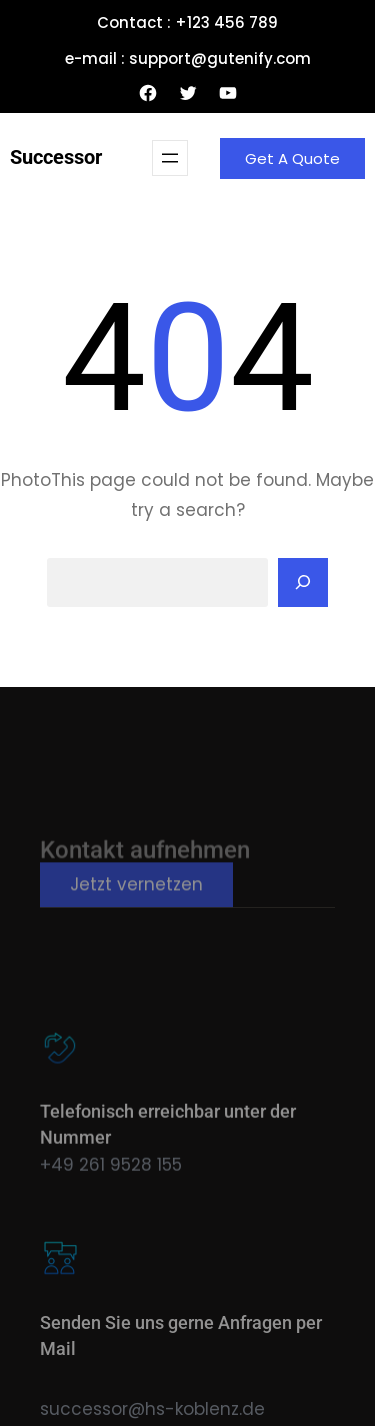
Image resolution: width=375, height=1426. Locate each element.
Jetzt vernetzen (136, 896)
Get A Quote (292, 158)
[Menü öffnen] (170, 158)
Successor (56, 157)
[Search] (303, 583)
